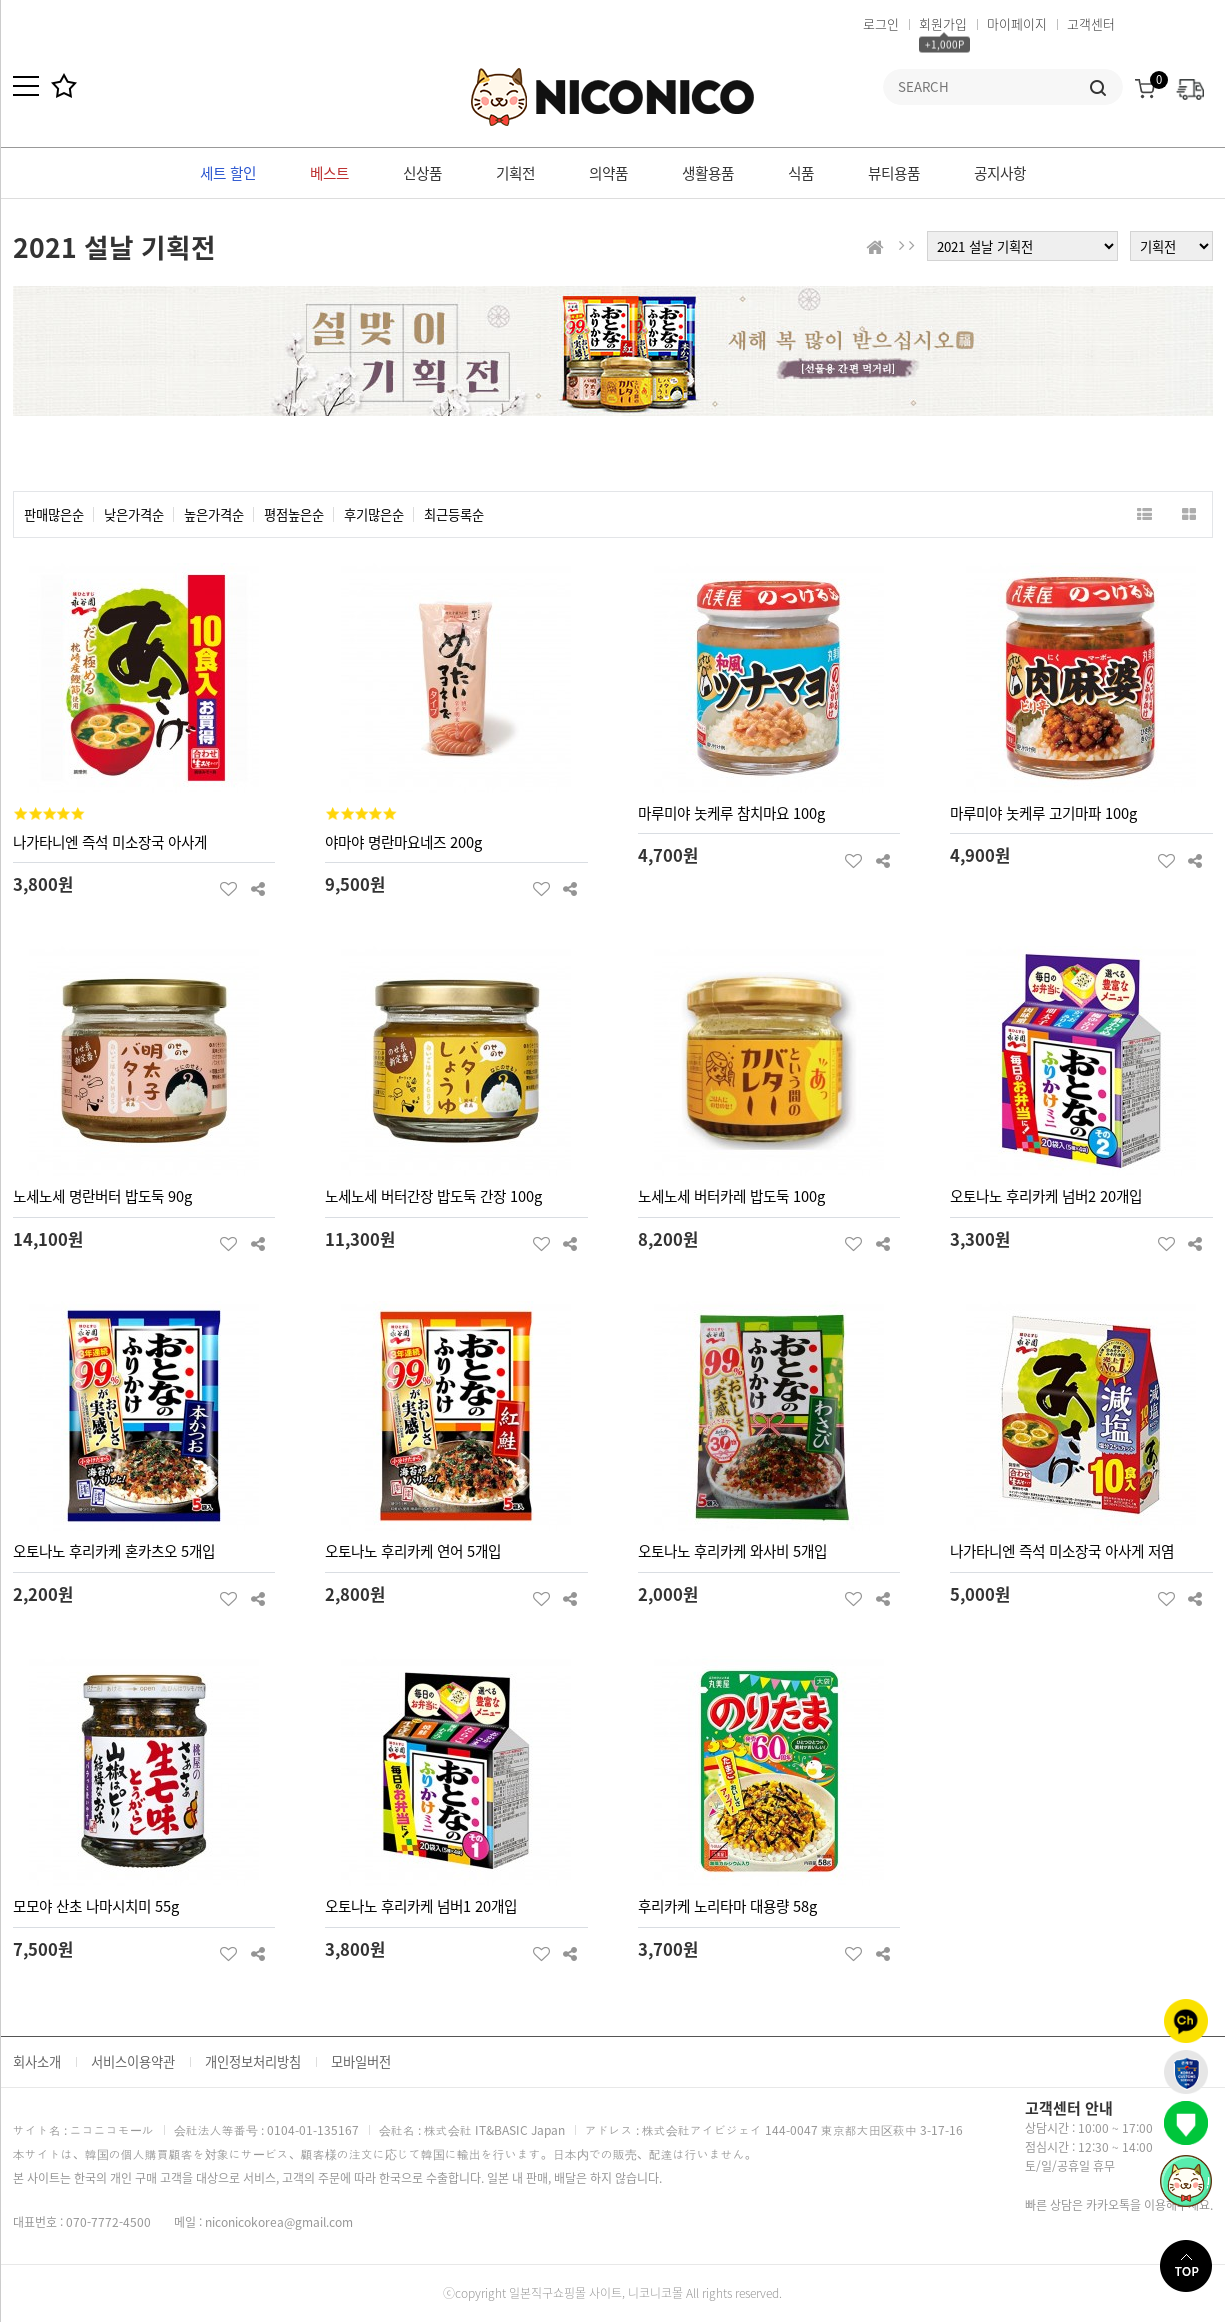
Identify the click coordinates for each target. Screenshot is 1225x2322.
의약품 (608, 173)
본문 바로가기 (0, 0)
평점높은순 (294, 514)
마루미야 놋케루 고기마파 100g (1043, 813)
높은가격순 (214, 514)
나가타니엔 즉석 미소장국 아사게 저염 (1062, 1551)
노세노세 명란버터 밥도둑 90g (102, 1196)
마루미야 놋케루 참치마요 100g (731, 813)
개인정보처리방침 (253, 2061)
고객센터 (1091, 23)
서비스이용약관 (133, 2061)
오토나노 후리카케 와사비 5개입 (732, 1551)
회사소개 (37, 2061)
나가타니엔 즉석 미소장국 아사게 (110, 842)
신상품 (422, 173)
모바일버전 (361, 2061)
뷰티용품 (894, 173)
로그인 (881, 23)
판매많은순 (54, 514)
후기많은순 (374, 514)
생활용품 (708, 173)
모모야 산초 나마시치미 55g (96, 1906)
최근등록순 (454, 514)
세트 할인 (228, 173)
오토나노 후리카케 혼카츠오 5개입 (114, 1551)
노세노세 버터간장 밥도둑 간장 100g (433, 1196)
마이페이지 (1017, 23)
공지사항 (1000, 173)
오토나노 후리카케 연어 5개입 (413, 1551)
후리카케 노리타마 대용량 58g (727, 1906)
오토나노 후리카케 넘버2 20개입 (1046, 1196)
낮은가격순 (134, 514)
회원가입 (943, 23)
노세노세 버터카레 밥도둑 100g (731, 1196)
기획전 (515, 173)
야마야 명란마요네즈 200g (403, 842)
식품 (801, 173)
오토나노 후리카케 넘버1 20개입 (421, 1906)
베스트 (329, 173)
